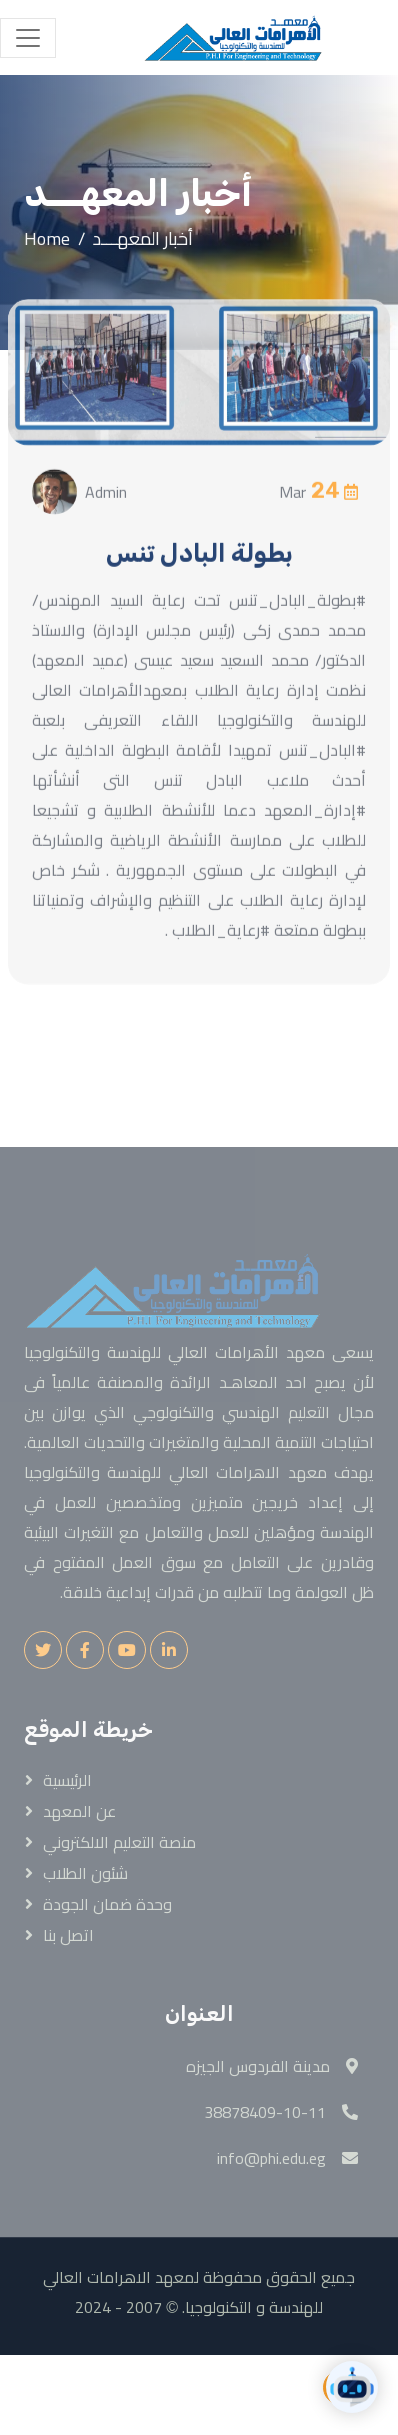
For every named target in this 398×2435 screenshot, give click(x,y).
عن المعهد (79, 1811)
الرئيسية (67, 1780)
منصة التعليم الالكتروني (119, 1842)
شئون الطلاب (85, 1873)
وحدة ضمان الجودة (107, 1904)
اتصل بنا (68, 1935)
